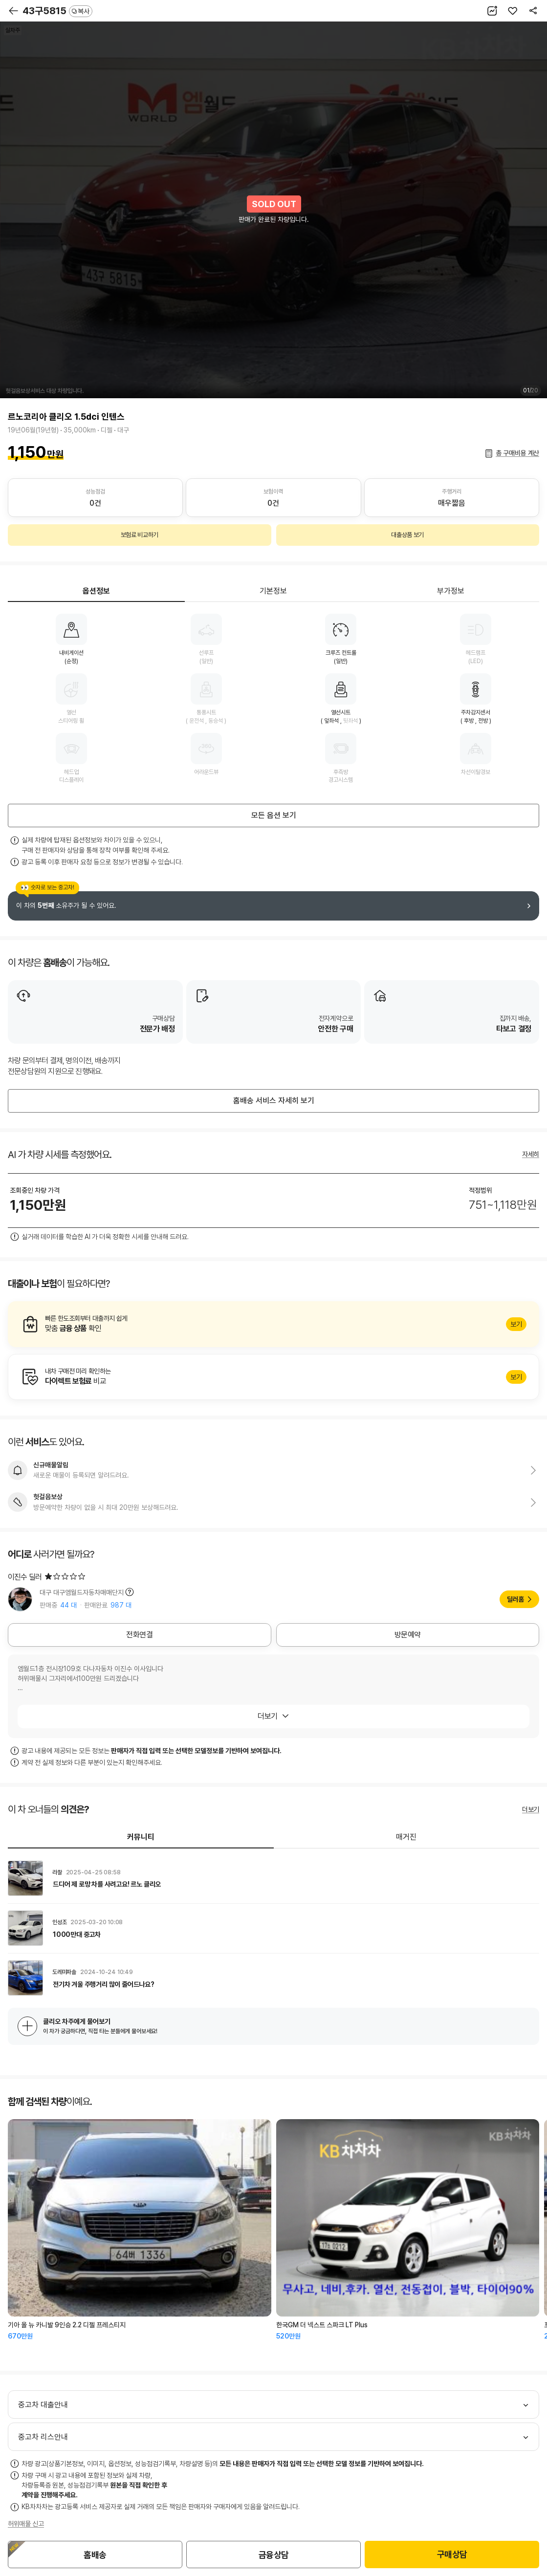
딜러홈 (515, 1599)
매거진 (406, 1837)
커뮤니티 (140, 1837)
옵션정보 (96, 591)
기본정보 (273, 591)
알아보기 (273, 1324)
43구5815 (57, 11)
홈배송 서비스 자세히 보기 (273, 1100)
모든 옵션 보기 (273, 815)
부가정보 (450, 591)
